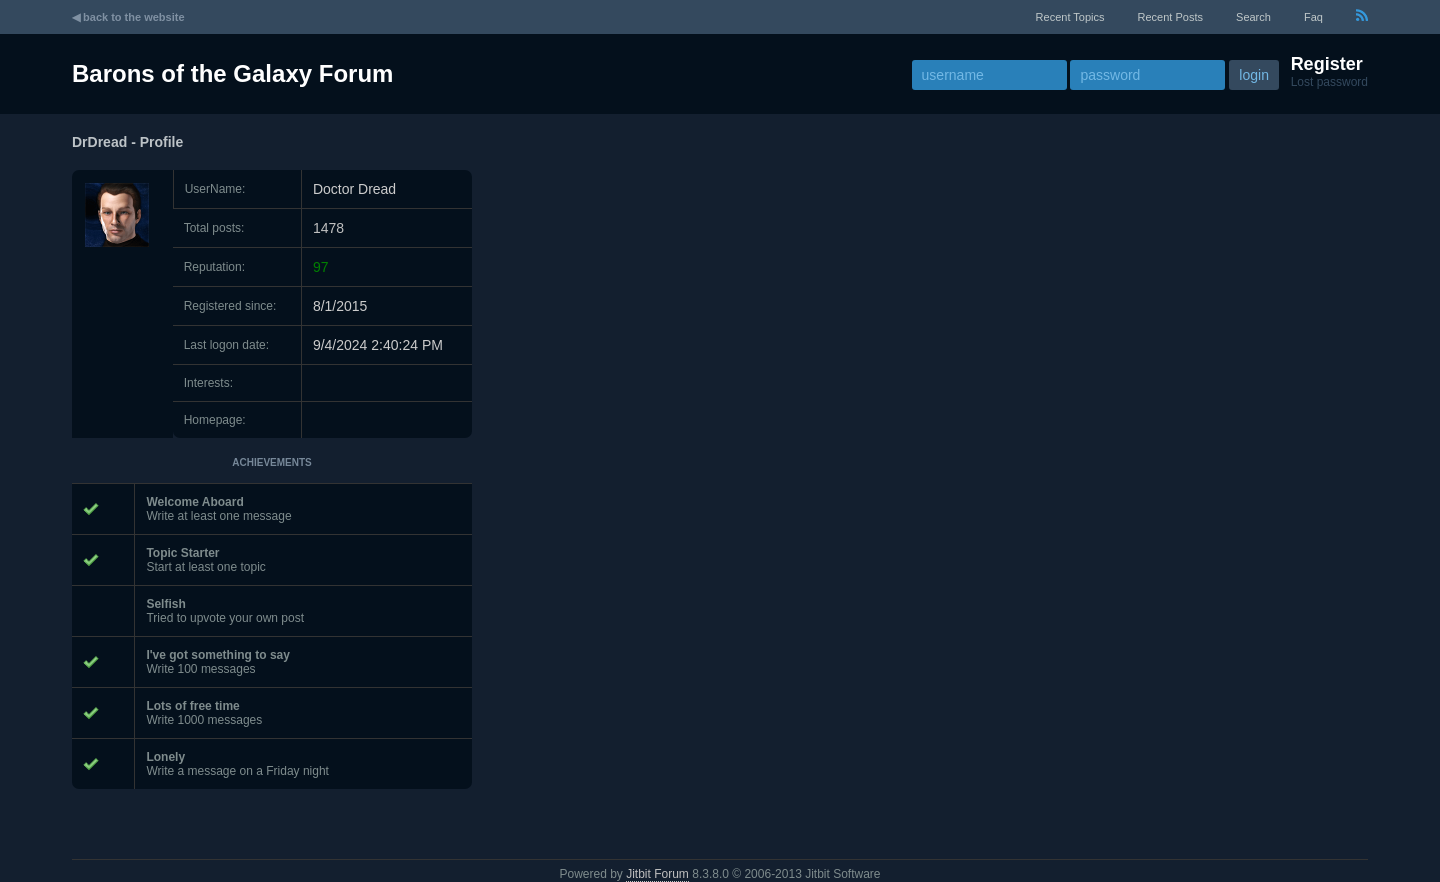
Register (1327, 64)
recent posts (1170, 17)
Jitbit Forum (657, 874)
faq (1313, 17)
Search (1253, 17)
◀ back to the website (128, 17)
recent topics (1070, 17)
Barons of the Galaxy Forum (232, 73)
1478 (328, 228)
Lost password (1329, 82)
